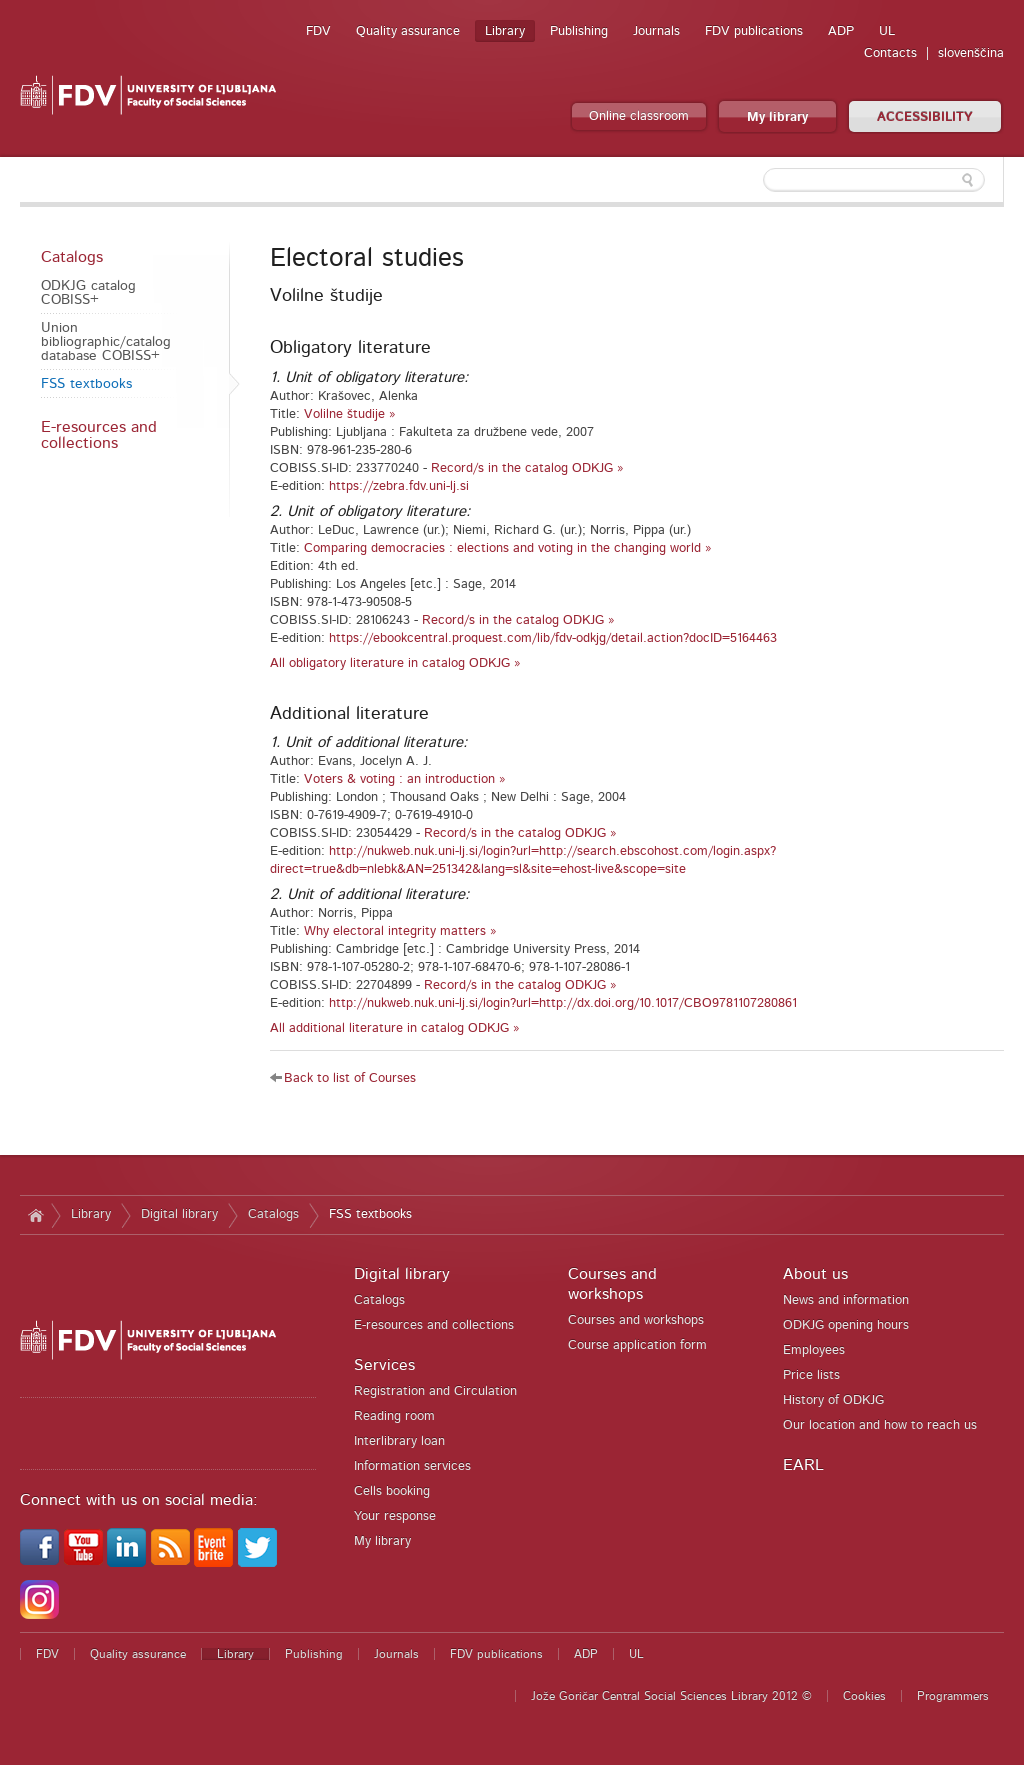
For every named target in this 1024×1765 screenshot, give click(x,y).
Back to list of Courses (350, 1078)
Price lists (811, 1375)
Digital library (179, 1214)
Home (35, 1215)
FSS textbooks (86, 384)
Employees (814, 1350)
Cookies (864, 1696)
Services (384, 1365)
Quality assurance (408, 31)
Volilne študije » (350, 414)
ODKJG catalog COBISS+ (88, 293)
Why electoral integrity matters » (400, 931)
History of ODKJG (833, 1400)
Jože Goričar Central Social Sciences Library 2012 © (671, 1696)
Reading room (394, 1416)
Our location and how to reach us (880, 1425)
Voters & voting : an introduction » (405, 779)
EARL (803, 1465)
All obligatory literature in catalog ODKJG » (395, 663)
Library (505, 31)
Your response (395, 1516)
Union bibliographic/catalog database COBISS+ (106, 342)
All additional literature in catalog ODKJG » (395, 1028)
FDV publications (754, 31)
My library (777, 117)
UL (887, 31)
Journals (656, 31)
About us (815, 1274)
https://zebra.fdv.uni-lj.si (399, 486)
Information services (412, 1466)
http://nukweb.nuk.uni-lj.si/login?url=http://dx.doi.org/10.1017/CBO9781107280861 (563, 1003)
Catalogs (72, 257)
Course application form (637, 1345)
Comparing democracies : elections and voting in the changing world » (508, 548)
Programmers (953, 1696)
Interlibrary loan (399, 1441)
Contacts (890, 53)
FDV (318, 31)
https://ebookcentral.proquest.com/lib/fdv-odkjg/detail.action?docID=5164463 (553, 638)
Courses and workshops (636, 1320)
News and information (846, 1300)
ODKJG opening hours (846, 1325)
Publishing (579, 31)
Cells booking (392, 1491)
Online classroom (639, 116)
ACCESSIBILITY (925, 117)
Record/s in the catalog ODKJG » (527, 468)
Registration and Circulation (435, 1391)
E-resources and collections (99, 435)
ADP (841, 31)
